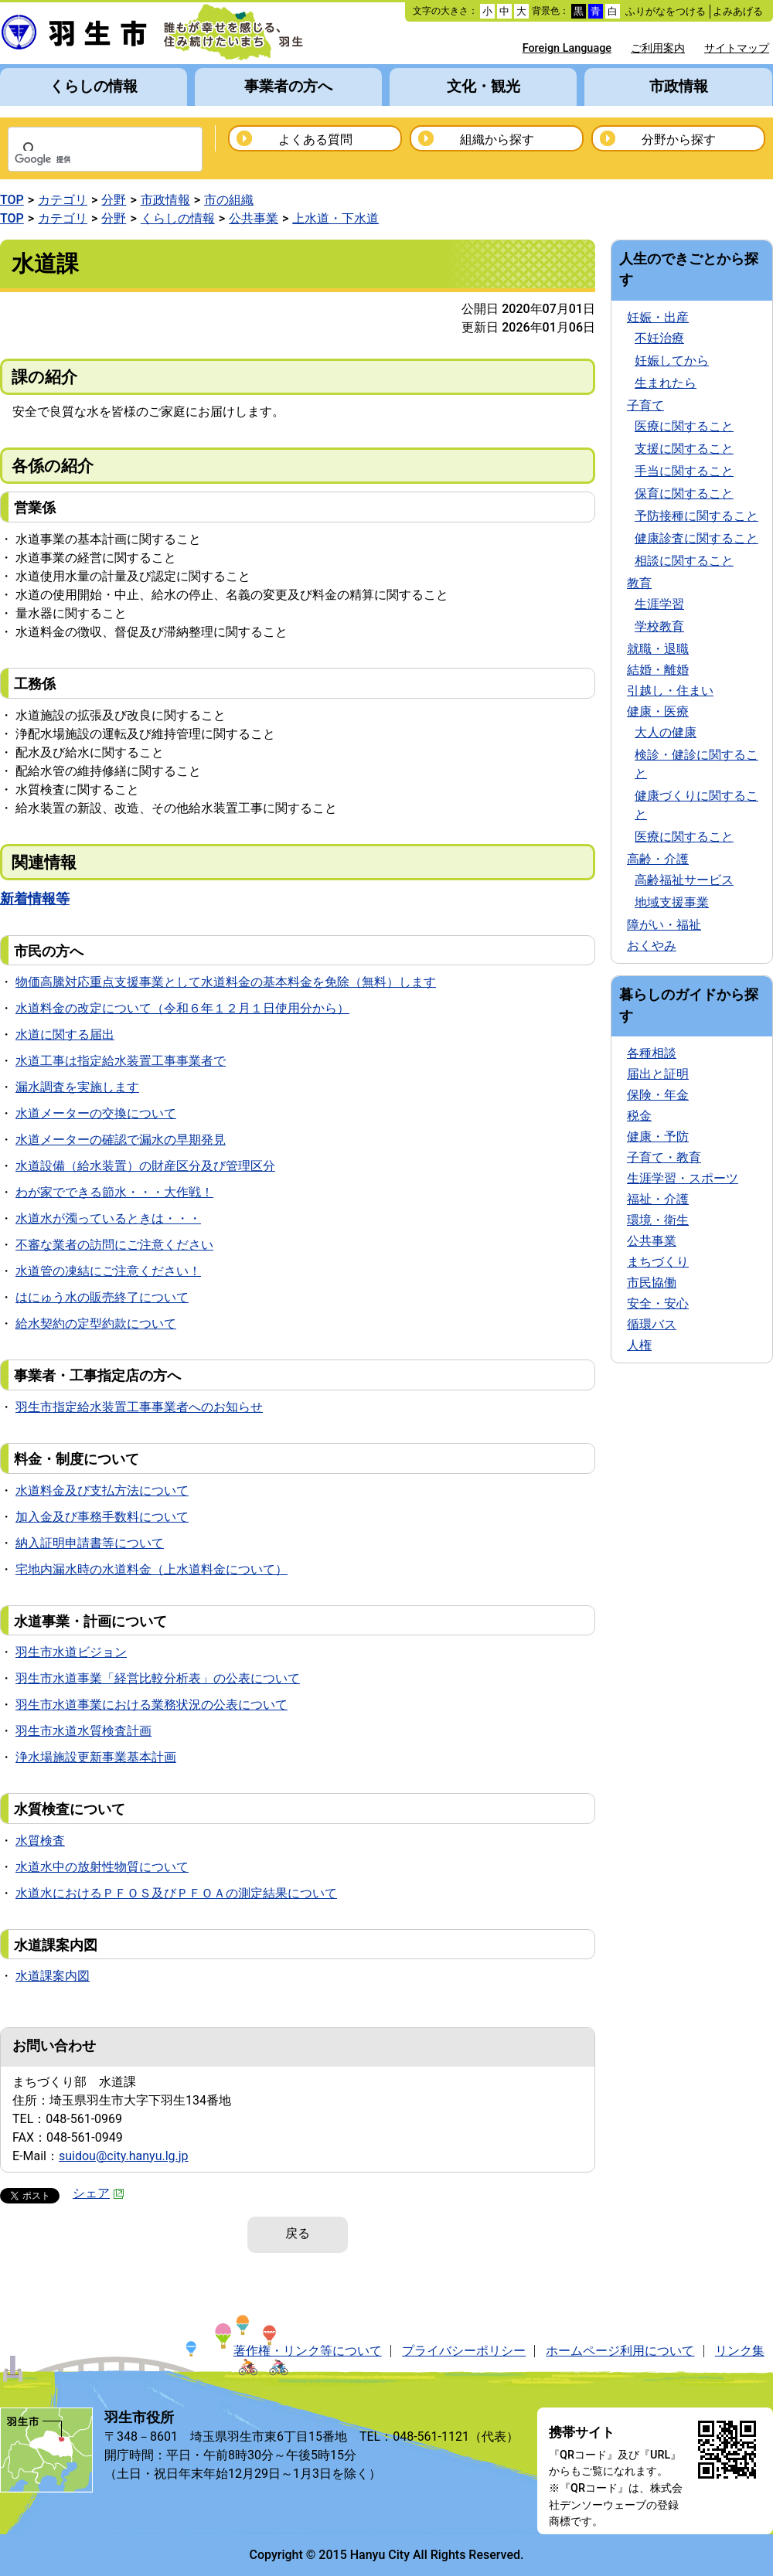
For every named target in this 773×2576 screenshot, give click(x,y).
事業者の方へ (288, 86)
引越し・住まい (670, 690)
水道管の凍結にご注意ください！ (108, 1271)
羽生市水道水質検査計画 (83, 1731)
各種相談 (651, 1053)
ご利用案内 (658, 48)
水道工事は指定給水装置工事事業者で (120, 1060)
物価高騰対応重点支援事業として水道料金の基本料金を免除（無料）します (225, 982)
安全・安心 (658, 1303)
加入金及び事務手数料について (102, 1516)
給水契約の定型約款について (95, 1323)
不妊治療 (659, 338)
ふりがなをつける (665, 11)
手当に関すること (684, 471)
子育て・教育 (664, 1157)
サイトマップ (736, 48)
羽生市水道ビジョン (71, 1652)
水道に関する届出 (64, 1034)
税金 (639, 1115)
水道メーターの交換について (95, 1113)
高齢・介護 (658, 859)
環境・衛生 (658, 1220)
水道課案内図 (52, 1976)
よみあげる (738, 11)
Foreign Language (567, 48)
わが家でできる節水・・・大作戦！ (114, 1192)
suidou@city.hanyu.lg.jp (124, 2156)
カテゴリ (62, 199)
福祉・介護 (658, 1199)
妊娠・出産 (658, 317)
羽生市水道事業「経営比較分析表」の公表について (157, 1678)
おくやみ (651, 945)
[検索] (85, 160)
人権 (639, 1345)
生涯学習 (659, 604)
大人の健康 (665, 732)
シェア (98, 2193)
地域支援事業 (672, 902)
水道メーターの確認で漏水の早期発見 (120, 1139)
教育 (639, 583)
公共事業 (253, 218)
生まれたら (665, 383)
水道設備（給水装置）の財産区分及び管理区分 (145, 1166)
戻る (297, 2233)
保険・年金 (658, 1094)
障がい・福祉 (664, 924)
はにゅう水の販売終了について (102, 1297)
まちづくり (658, 1261)
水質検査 (40, 1840)
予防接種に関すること (696, 516)
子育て (645, 405)
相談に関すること (684, 560)
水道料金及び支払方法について (102, 1490)
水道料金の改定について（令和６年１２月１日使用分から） (182, 1008)
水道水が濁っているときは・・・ (108, 1218)
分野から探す (679, 139)
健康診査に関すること (696, 538)
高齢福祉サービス (684, 880)
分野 (113, 199)
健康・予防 (658, 1136)
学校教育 (659, 626)
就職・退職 (658, 648)
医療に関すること (684, 426)
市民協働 (651, 1282)
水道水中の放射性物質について (102, 1867)
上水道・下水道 (335, 218)
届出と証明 (658, 1074)
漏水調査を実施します (77, 1087)
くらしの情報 (93, 86)
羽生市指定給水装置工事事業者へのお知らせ (139, 1407)
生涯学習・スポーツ (682, 1178)
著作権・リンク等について (307, 2350)
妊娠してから (672, 360)
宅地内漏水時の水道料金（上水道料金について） (151, 1569)
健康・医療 (658, 711)
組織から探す (497, 139)
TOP (12, 199)
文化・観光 (483, 86)
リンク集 (739, 2350)
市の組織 (229, 199)
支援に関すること (684, 448)
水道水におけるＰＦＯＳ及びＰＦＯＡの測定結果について (176, 1893)
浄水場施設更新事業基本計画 (95, 1757)
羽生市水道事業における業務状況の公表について (151, 1704)
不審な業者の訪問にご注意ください (114, 1244)
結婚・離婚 (658, 669)
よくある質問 (315, 139)
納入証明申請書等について (89, 1543)
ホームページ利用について (620, 2350)
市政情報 (678, 86)
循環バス (651, 1324)
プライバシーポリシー (464, 2350)
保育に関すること (684, 493)
